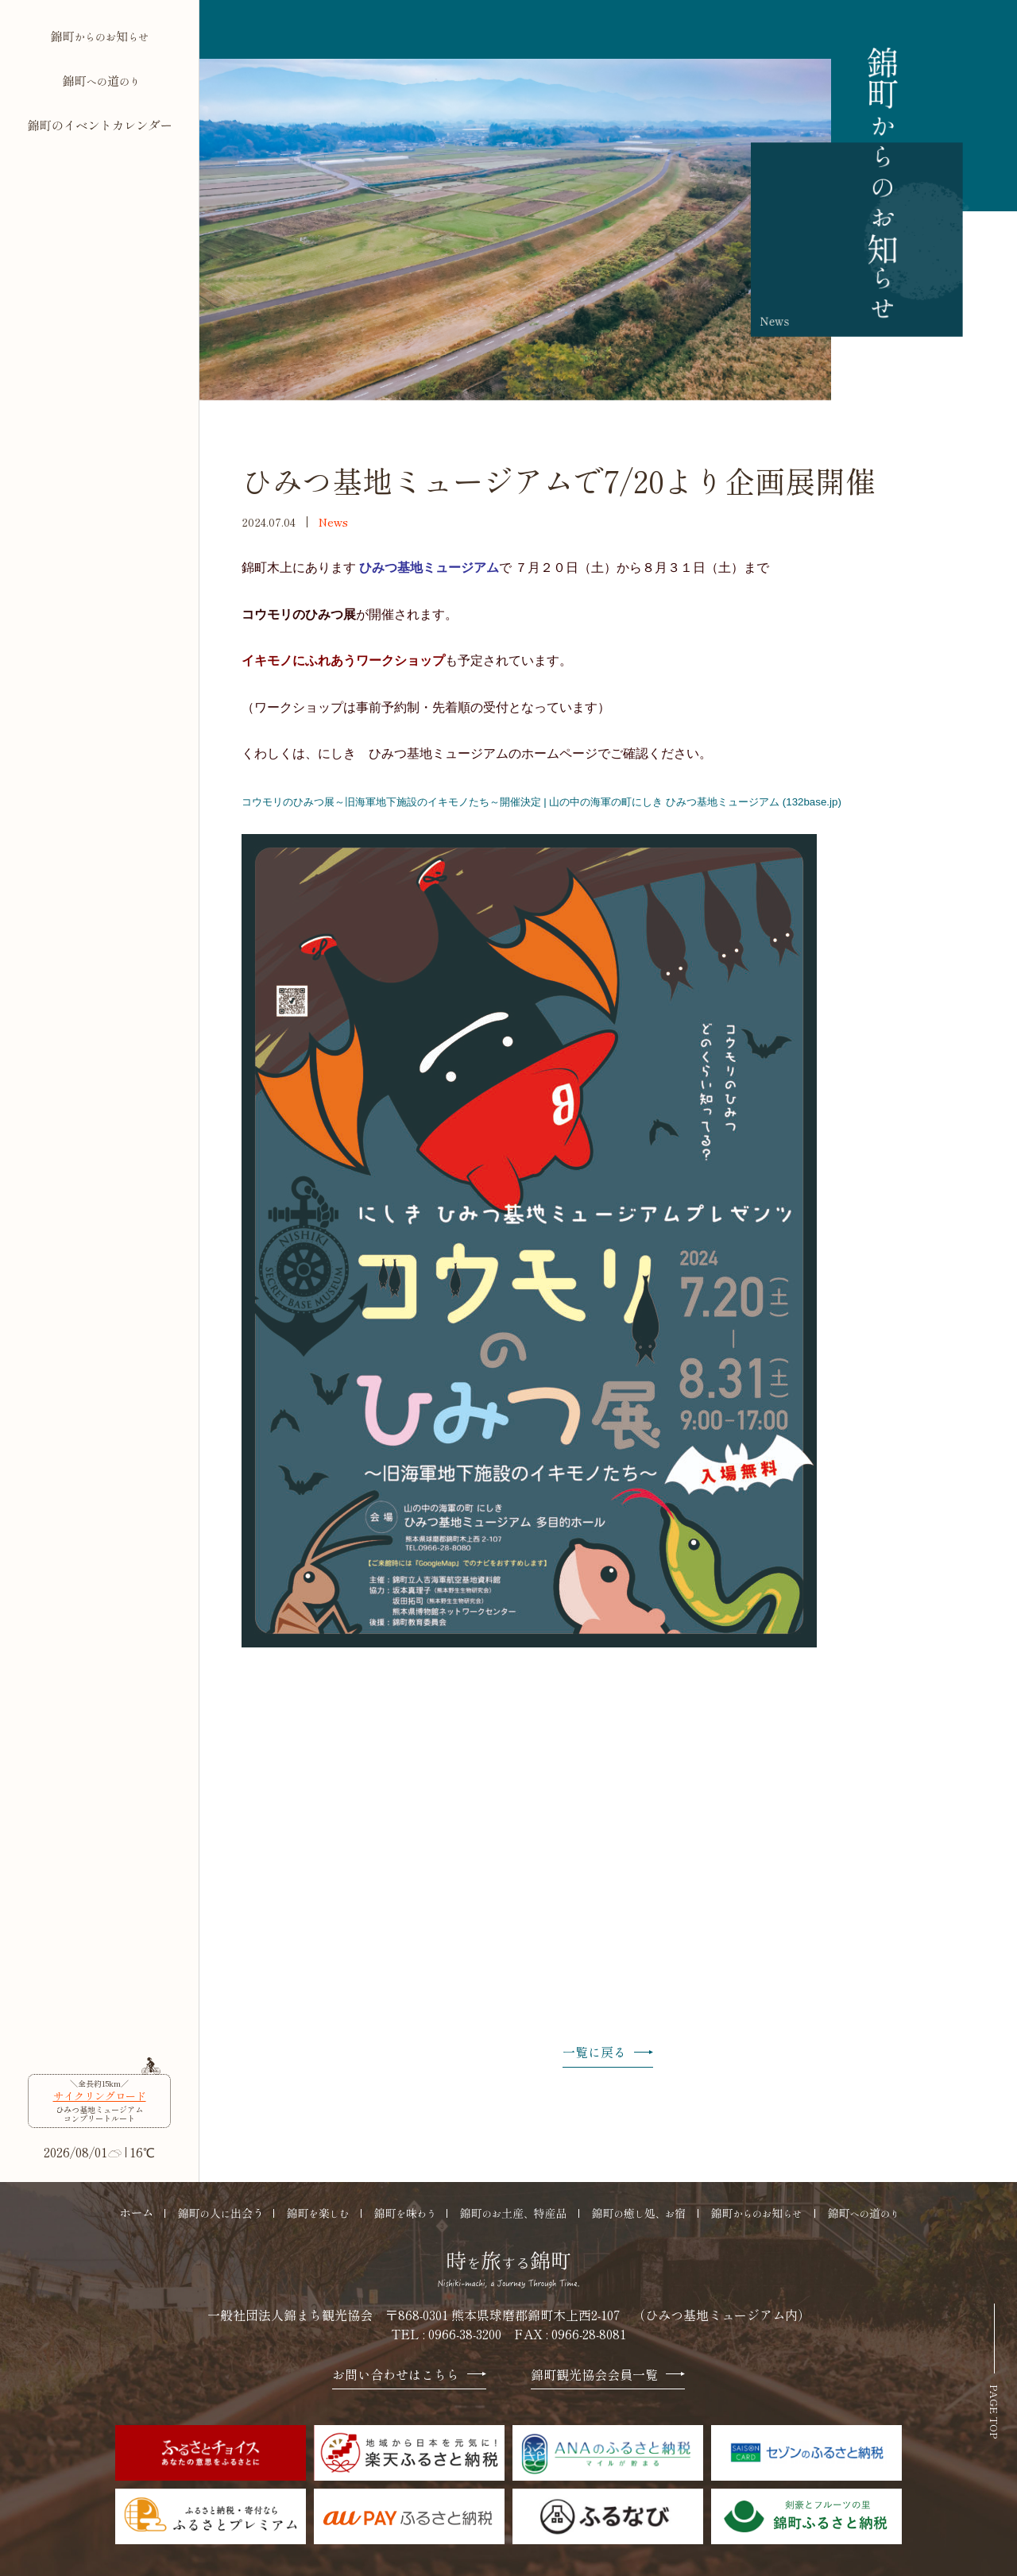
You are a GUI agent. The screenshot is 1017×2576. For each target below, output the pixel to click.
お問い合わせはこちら (409, 2375)
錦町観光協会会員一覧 (608, 2375)
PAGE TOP (994, 2412)
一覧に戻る (608, 2053)
